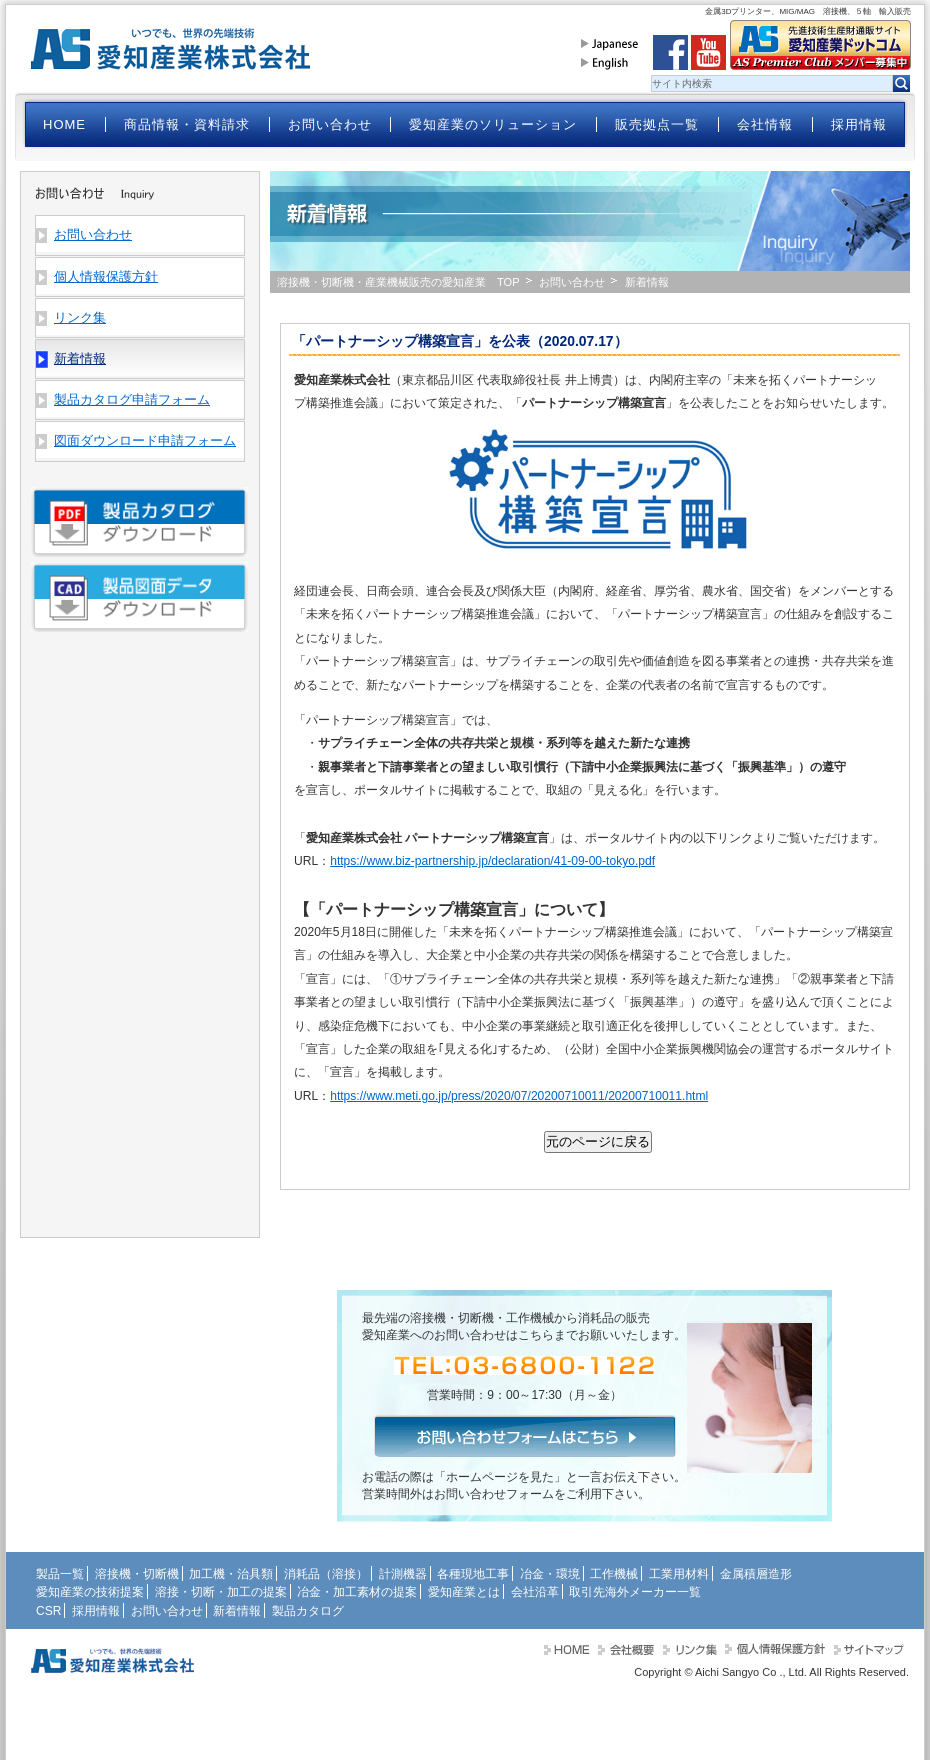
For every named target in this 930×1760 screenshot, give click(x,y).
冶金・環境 (550, 1574)
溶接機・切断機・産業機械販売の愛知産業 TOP (398, 282)
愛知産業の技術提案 (90, 1592)
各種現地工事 (473, 1574)
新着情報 (237, 1611)
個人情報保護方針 (106, 276)
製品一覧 (60, 1574)
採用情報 (859, 124)
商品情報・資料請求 (187, 124)
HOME (64, 124)
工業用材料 (679, 1574)
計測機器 (403, 1574)
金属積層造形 (756, 1574)
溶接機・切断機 (137, 1574)
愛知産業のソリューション (493, 124)
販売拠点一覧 (657, 124)
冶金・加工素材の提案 (357, 1592)
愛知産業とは (464, 1592)
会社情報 (765, 124)
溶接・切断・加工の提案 (221, 1592)
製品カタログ (308, 1611)
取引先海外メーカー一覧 (635, 1592)
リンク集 (80, 317)
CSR (48, 1611)
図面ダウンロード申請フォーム (145, 440)
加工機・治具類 (231, 1574)
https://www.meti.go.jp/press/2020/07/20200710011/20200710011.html (519, 1096)
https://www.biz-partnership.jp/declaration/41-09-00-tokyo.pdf (492, 861)
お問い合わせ (330, 124)
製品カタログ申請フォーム (132, 399)
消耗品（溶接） (326, 1574)
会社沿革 (535, 1592)
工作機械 (614, 1574)
